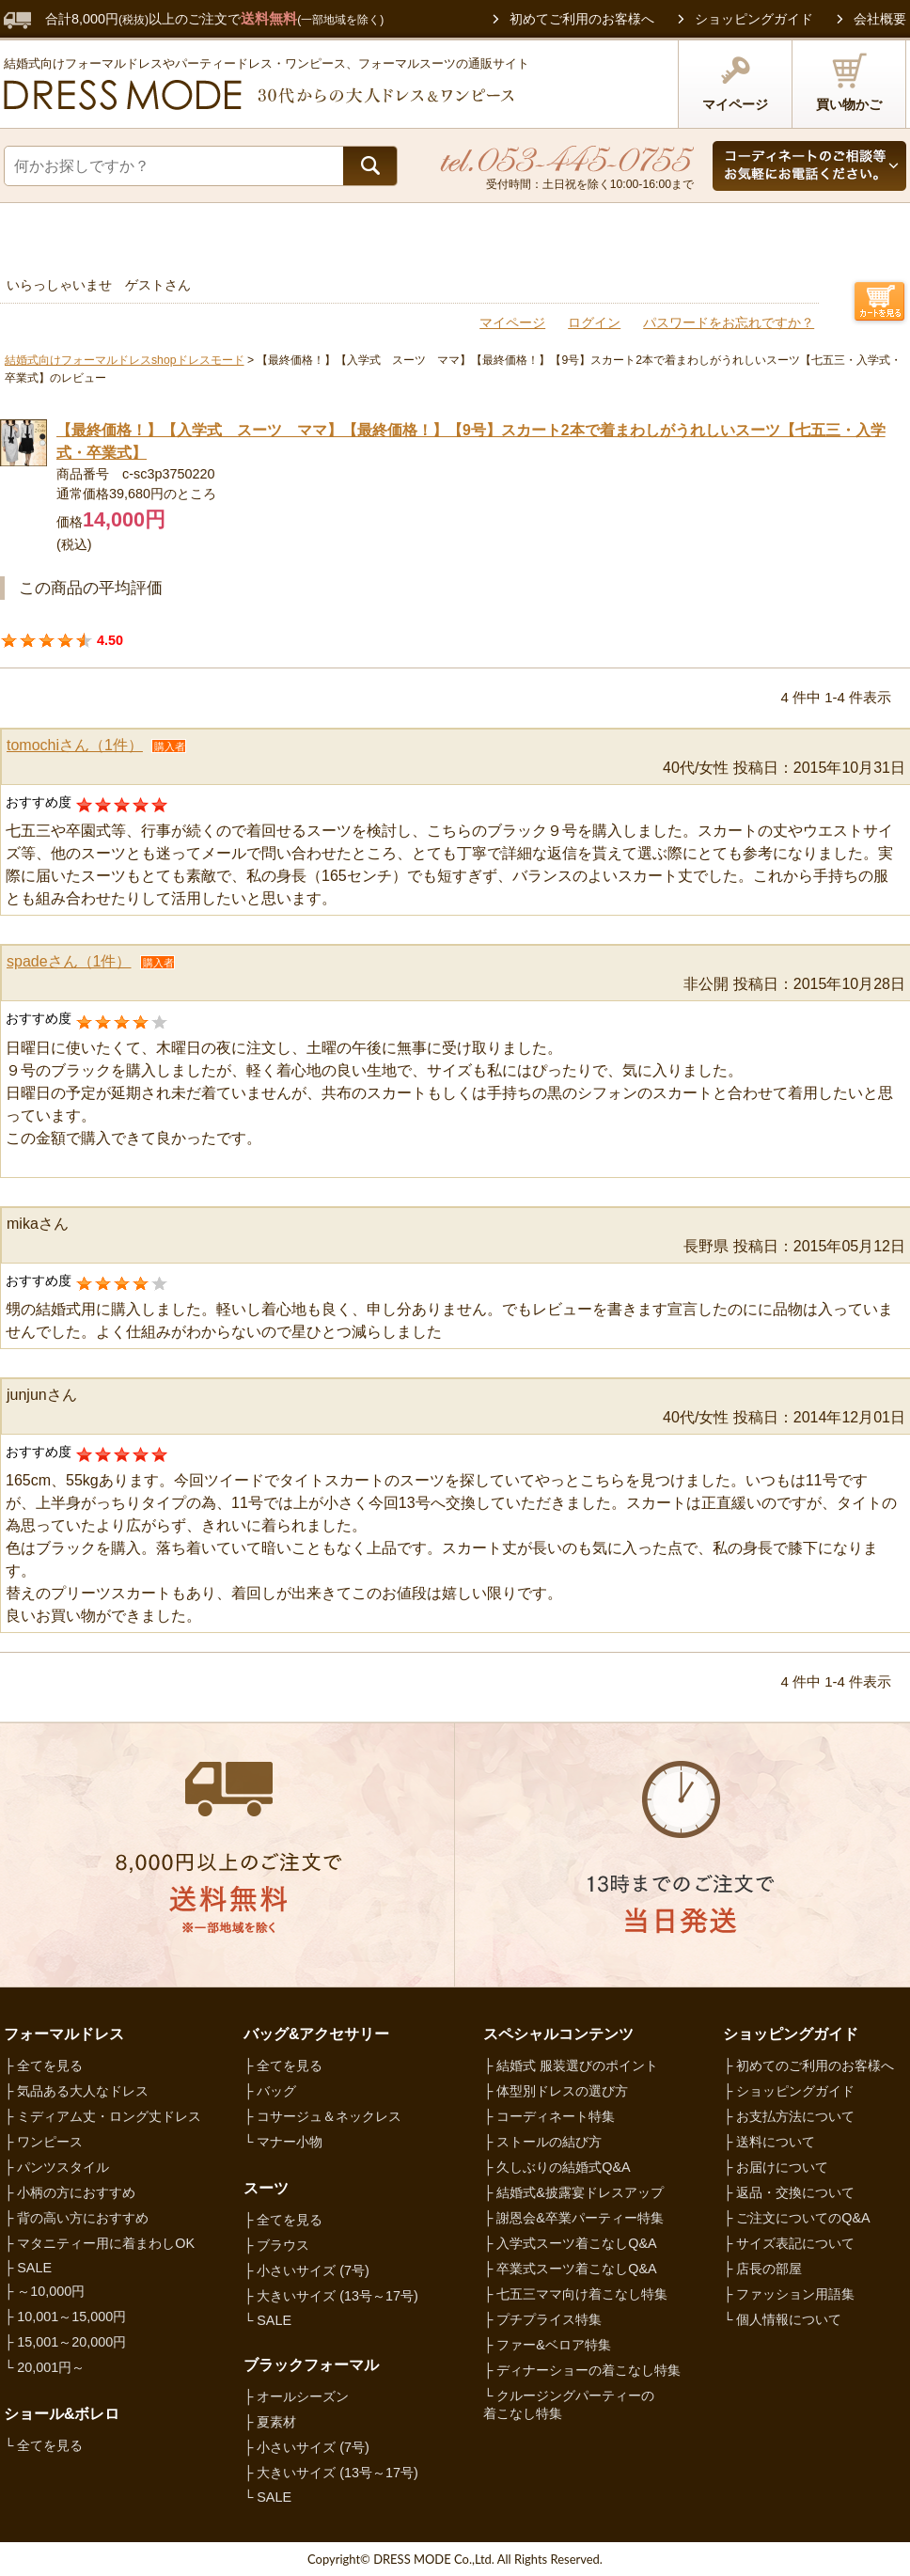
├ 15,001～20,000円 (65, 2341)
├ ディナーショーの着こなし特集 (582, 2370)
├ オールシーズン (296, 2396)
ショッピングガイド (754, 18)
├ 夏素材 (269, 2421)
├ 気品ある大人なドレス (76, 2090)
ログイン (594, 322)
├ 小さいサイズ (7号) (306, 2270)
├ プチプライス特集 (542, 2319)
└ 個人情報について (782, 2319)
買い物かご (848, 82)
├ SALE (28, 2267)
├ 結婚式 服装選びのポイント (570, 2065)
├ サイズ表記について (789, 2243)
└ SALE (267, 2320)
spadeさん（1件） (69, 961)
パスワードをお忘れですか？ (728, 322)
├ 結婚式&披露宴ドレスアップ (573, 2192)
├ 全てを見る (43, 2065)
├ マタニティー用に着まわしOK (99, 2243)
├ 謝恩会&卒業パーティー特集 (573, 2217)
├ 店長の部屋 (762, 2268)
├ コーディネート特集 (549, 2116)
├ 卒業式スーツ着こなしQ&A (570, 2268)
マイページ (735, 82)
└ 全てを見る (43, 2445)
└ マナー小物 (282, 2141)
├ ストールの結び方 (542, 2141)
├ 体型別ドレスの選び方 (555, 2090)
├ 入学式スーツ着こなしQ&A (570, 2243)
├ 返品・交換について (789, 2192)
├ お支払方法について (789, 2116)
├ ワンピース (43, 2141)
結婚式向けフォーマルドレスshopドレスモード (124, 360)
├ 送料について (769, 2141)
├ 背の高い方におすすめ (76, 2217)
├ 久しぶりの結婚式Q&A (557, 2167)
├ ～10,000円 (44, 2291)
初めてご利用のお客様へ (582, 18)
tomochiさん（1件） (75, 745)
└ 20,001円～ (44, 2367)
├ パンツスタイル (56, 2167)
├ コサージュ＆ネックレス (322, 2116)
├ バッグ (269, 2090)
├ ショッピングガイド (789, 2090)
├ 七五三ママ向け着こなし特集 (575, 2293)
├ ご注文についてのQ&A (797, 2217)
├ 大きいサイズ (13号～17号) (330, 2295)
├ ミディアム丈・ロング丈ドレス (102, 2116)
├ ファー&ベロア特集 (547, 2344)
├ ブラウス (276, 2245)
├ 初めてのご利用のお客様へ (808, 2065)
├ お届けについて (775, 2167)
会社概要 (880, 18)
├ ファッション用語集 (789, 2293)
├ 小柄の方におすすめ (69, 2192)
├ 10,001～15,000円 (65, 2316)
